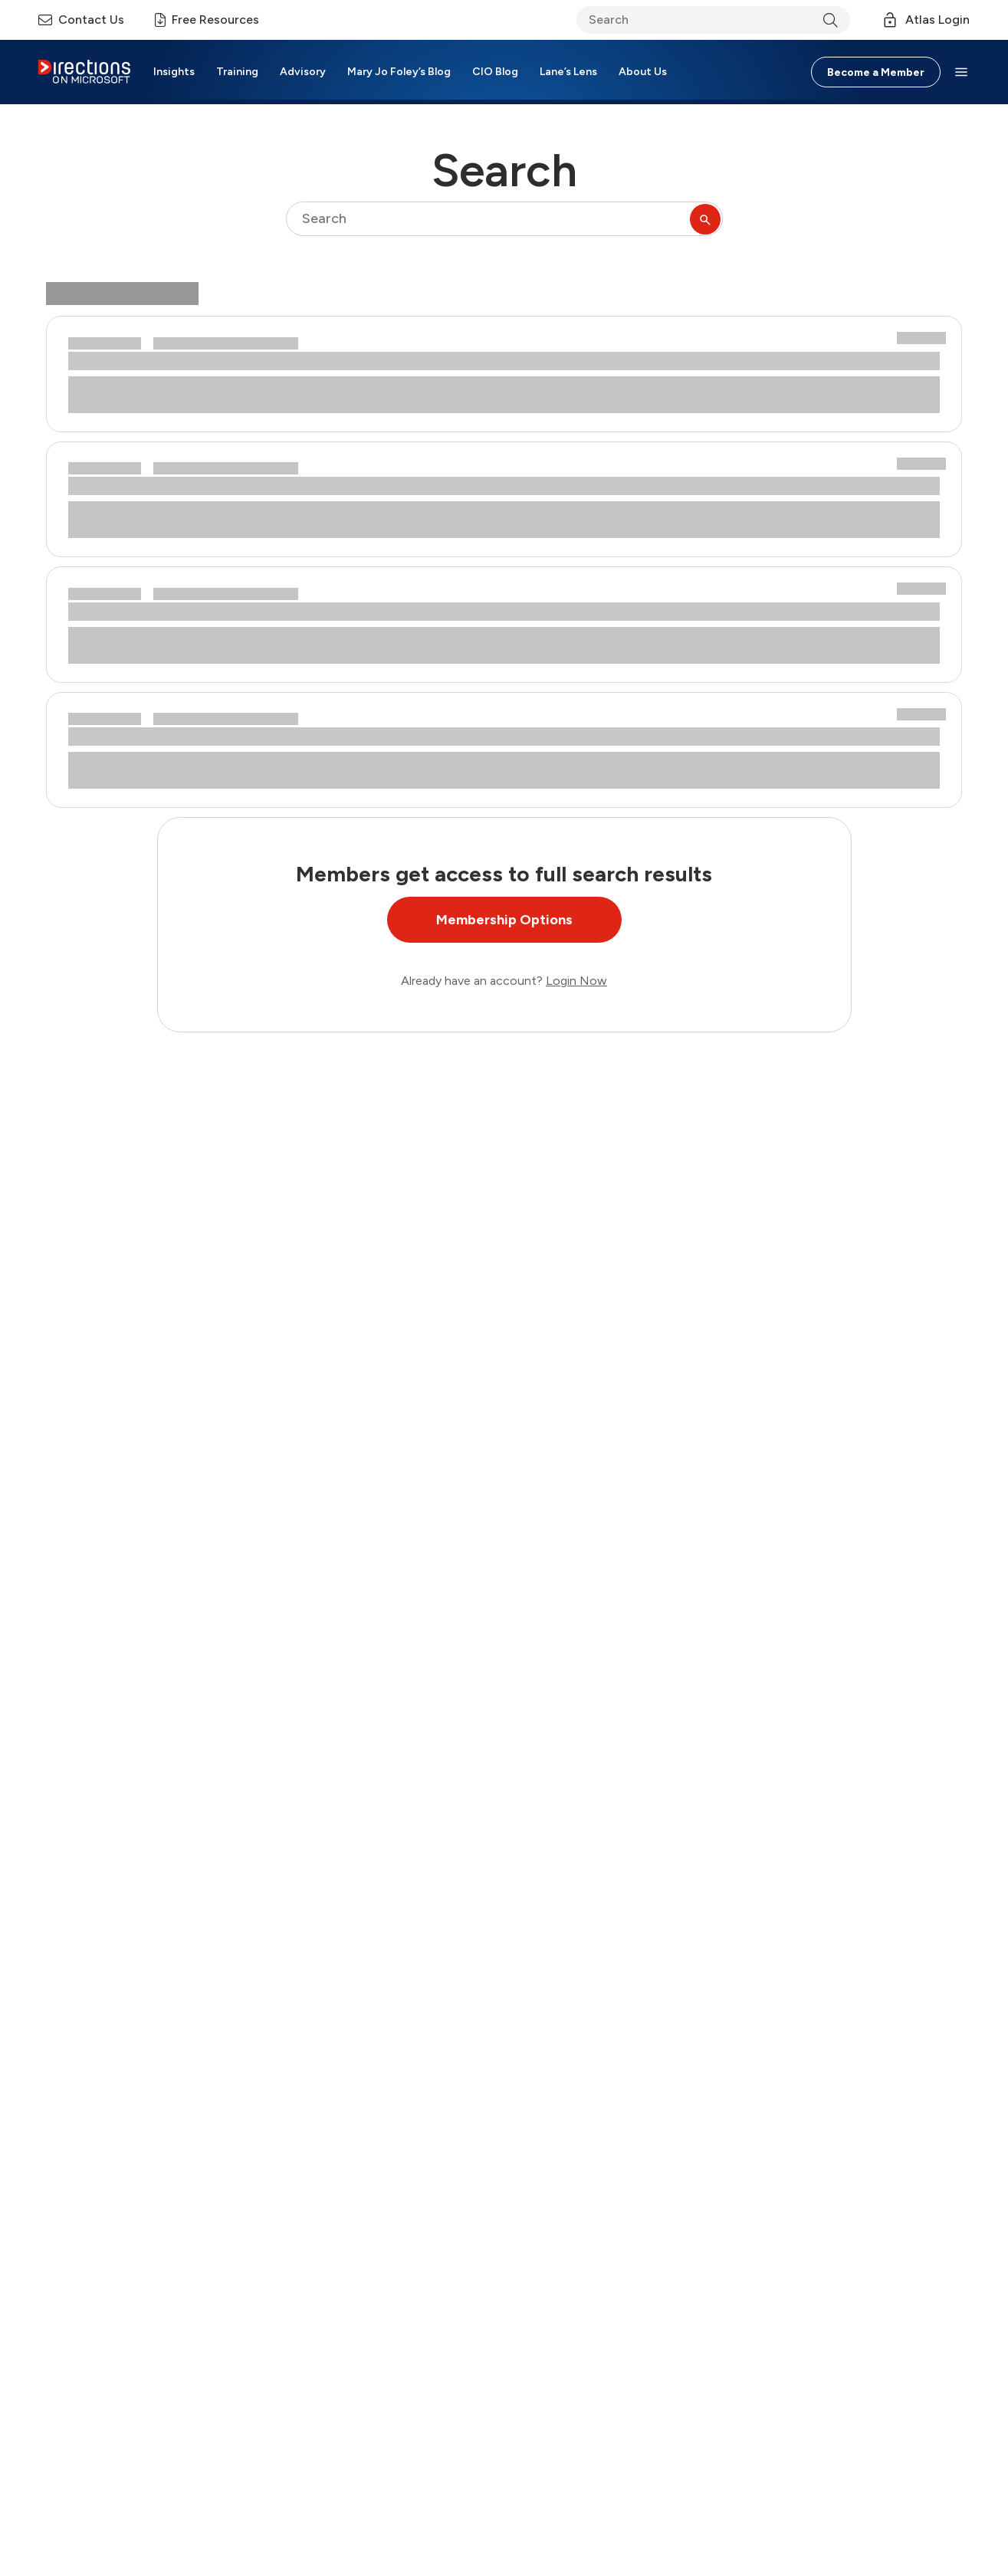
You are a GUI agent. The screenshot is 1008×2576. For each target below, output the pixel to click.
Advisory (303, 71)
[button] (961, 72)
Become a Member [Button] (875, 72)
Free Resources (207, 19)
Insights (174, 71)
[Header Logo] (84, 72)
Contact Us (81, 19)
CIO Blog (495, 71)
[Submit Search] (705, 219)
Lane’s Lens (568, 71)
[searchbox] (504, 219)
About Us (643, 71)
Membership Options (504, 919)
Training (237, 71)
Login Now (576, 980)
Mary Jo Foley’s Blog (399, 71)
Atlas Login (925, 20)
